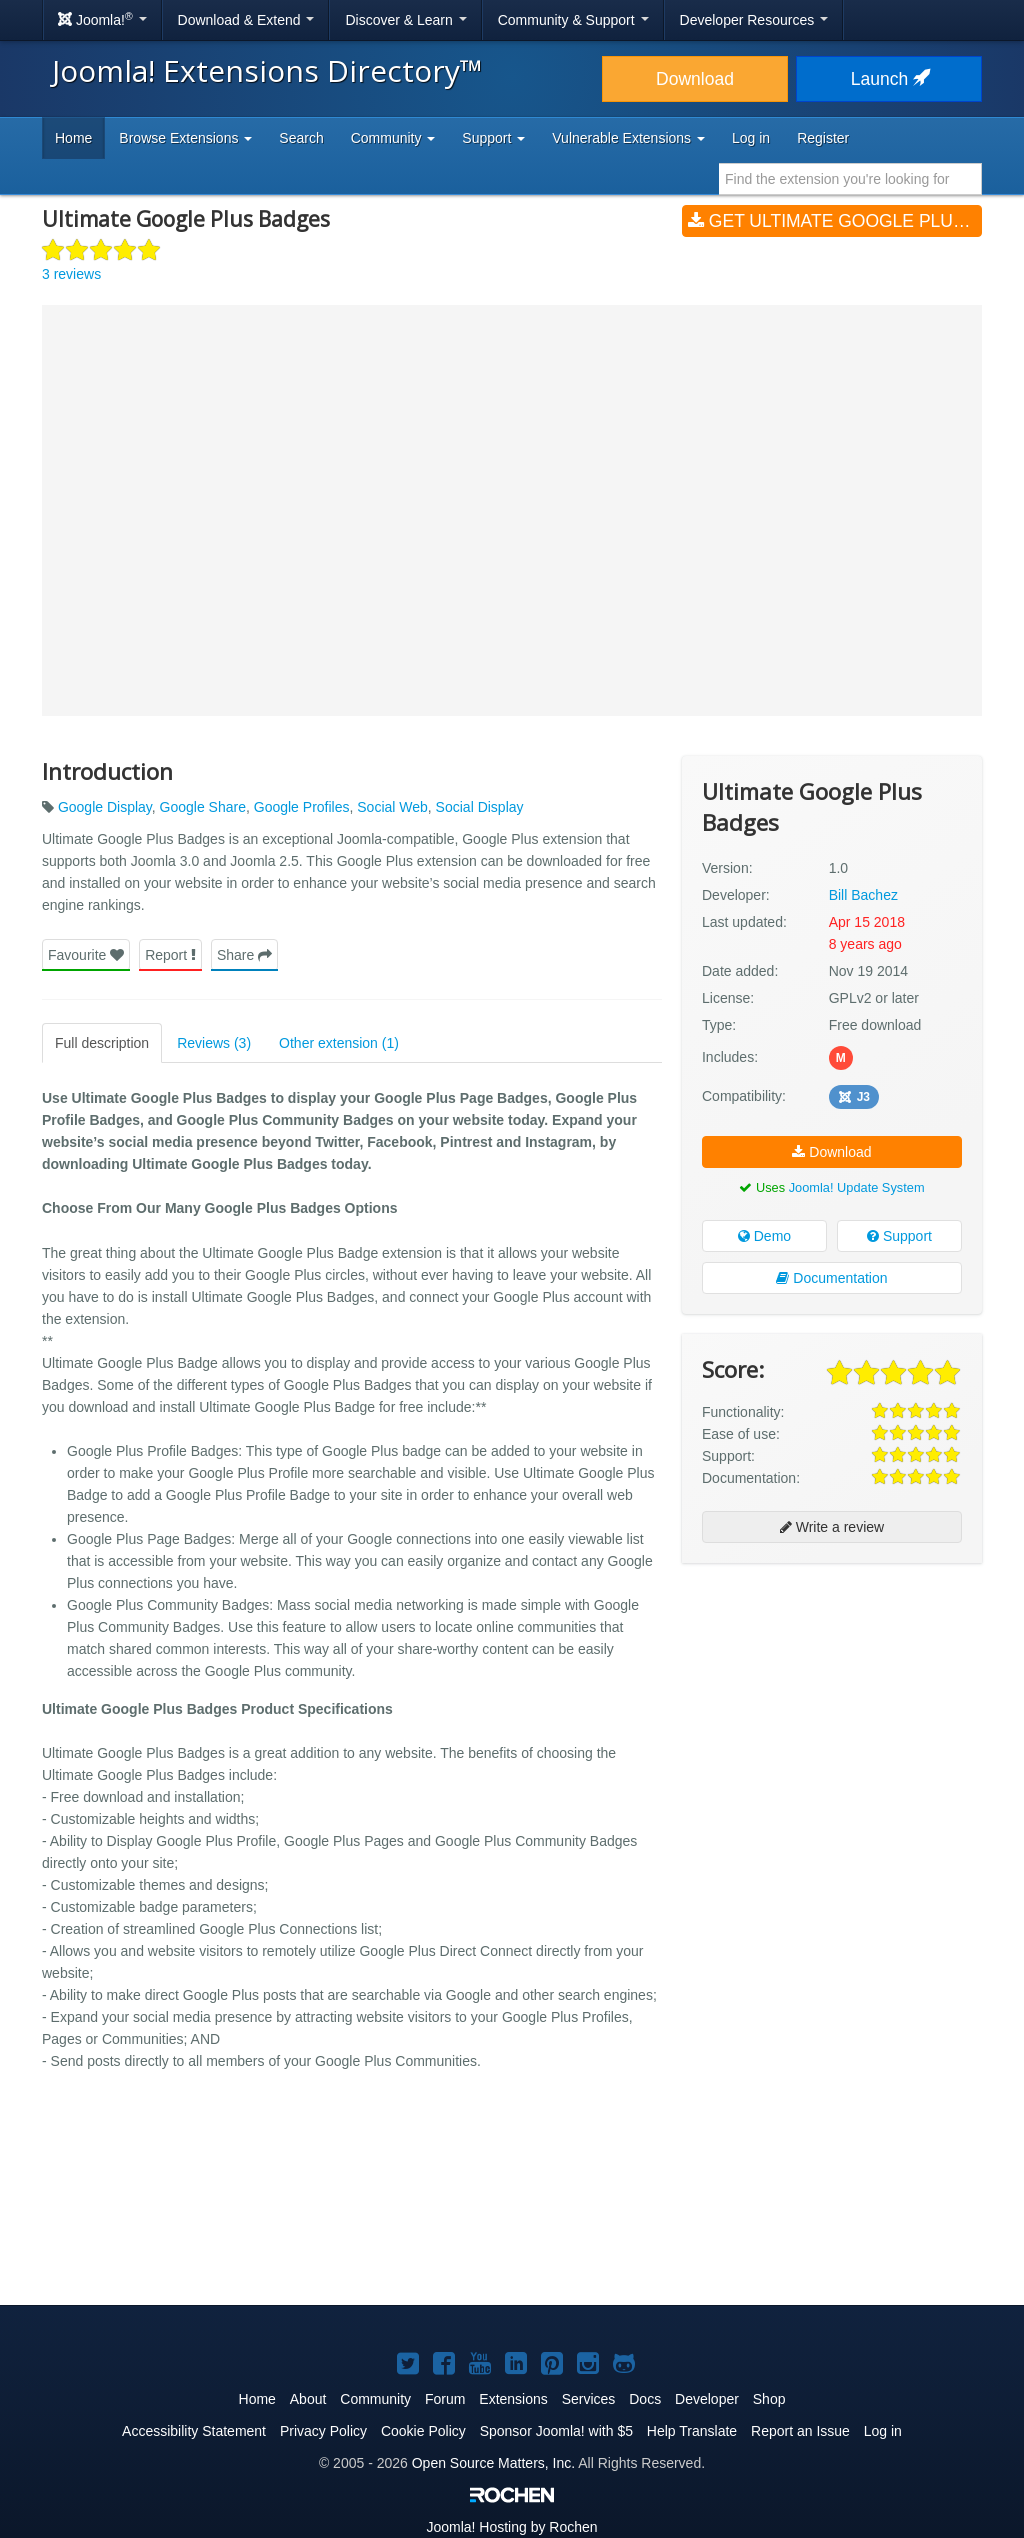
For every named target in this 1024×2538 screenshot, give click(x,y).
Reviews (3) (214, 1043)
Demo (764, 1236)
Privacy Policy (323, 2431)
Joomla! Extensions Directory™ (267, 70)
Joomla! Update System (857, 1187)
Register (823, 138)
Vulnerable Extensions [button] (628, 138)
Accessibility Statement (194, 2431)
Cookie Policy (423, 2431)
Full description (102, 1043)
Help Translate (692, 2431)
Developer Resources (754, 20)
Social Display (480, 807)
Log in (751, 138)
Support (899, 1236)
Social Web (392, 807)
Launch (889, 79)
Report (170, 955)
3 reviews (71, 274)
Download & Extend (246, 20)
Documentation (831, 1278)
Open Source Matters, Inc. (493, 2463)
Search (301, 138)
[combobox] (850, 179)
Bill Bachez (863, 895)
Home (73, 138)
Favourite (86, 955)
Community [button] (393, 138)
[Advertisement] (832, 1708)
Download (695, 79)
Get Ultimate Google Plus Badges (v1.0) (835, 221)
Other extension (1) (339, 1043)
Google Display (105, 807)
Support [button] (493, 138)
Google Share (203, 807)
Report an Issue (800, 2431)
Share (244, 955)
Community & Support (573, 20)
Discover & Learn (405, 20)
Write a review (832, 1527)
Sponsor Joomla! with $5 (556, 2431)
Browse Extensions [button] (185, 138)
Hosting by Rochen (511, 2527)
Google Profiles (302, 807)
